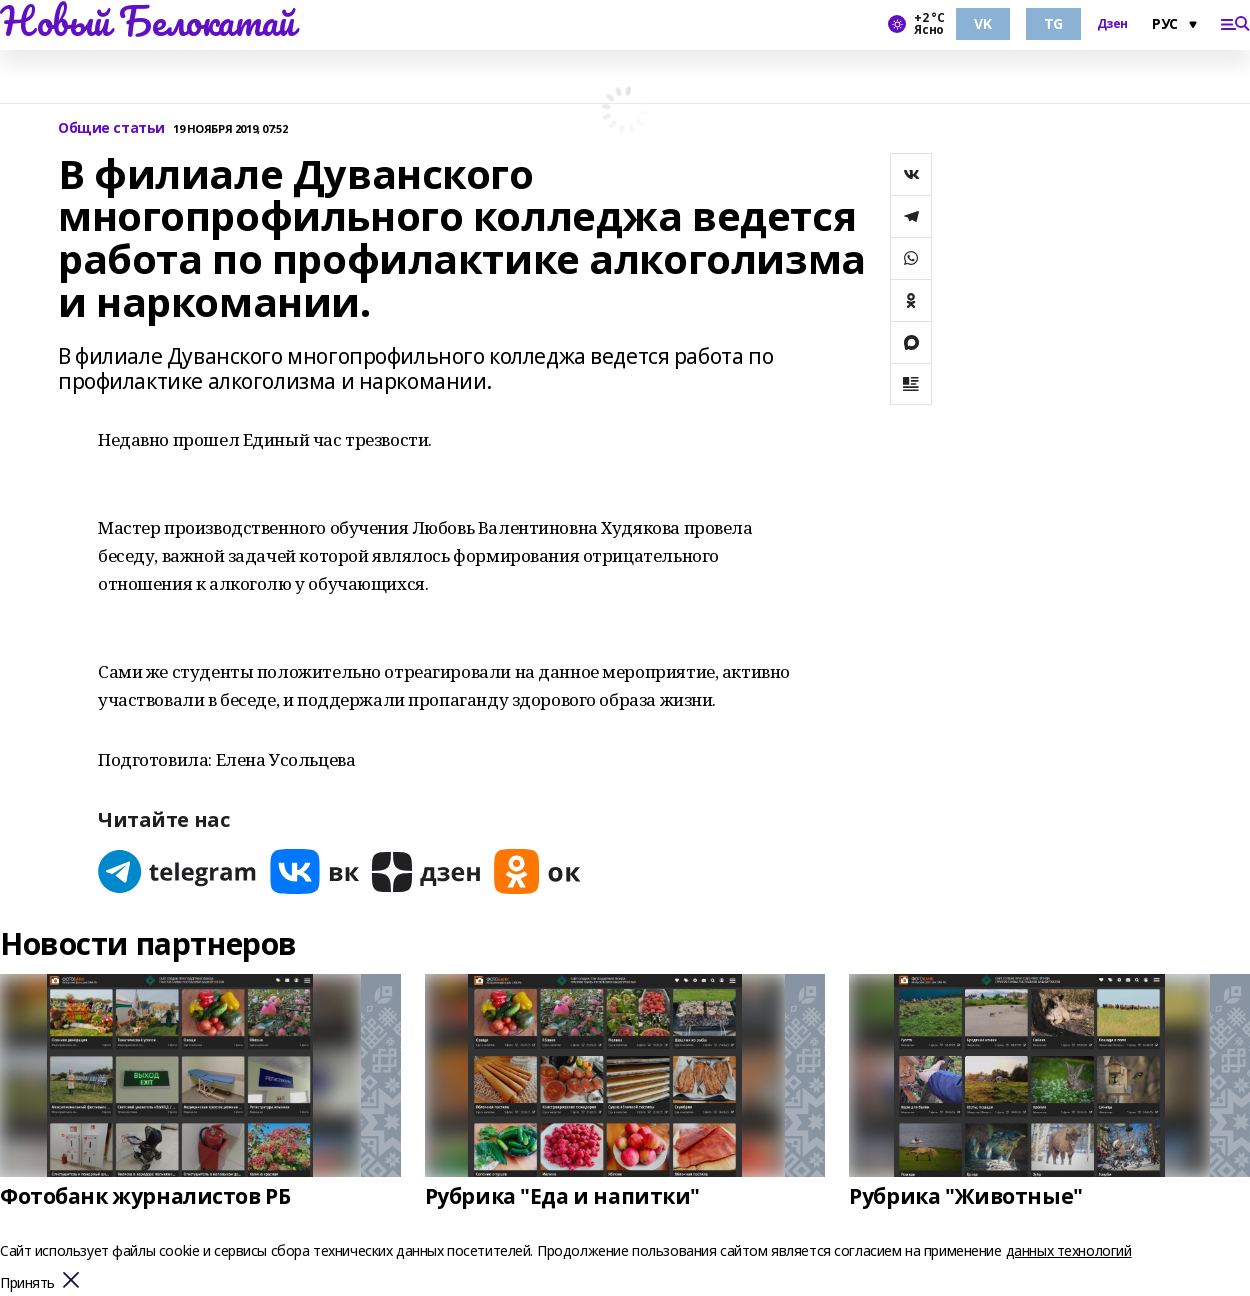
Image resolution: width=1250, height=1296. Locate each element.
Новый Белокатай (147, 21)
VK (982, 23)
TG (1053, 23)
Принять (27, 1283)
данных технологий (1069, 1250)
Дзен (1112, 24)
